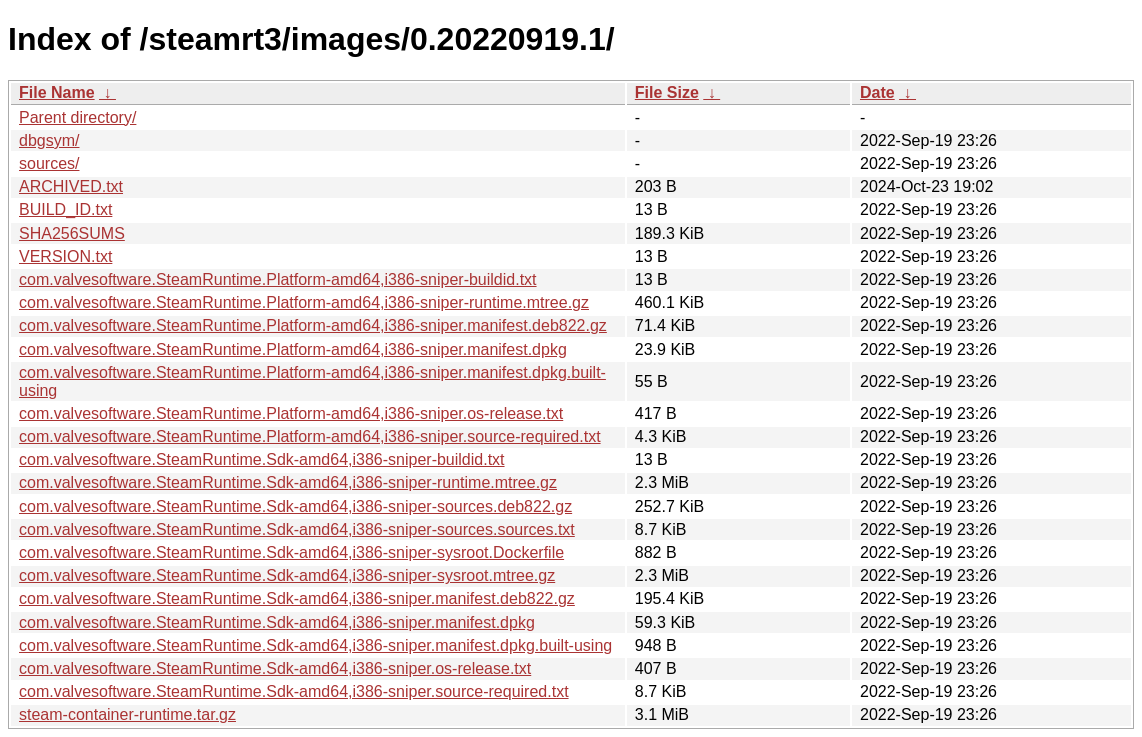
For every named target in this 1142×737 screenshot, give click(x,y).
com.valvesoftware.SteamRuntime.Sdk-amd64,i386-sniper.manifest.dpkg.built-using (315, 645)
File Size (667, 92)
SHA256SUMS (72, 233)
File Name (57, 92)
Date (877, 92)
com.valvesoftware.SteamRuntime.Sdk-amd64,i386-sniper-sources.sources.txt (297, 529)
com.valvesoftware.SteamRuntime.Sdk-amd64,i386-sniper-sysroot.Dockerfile (291, 552)
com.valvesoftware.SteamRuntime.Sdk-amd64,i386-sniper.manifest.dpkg (277, 622)
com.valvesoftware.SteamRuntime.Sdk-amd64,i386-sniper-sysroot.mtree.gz (287, 575)
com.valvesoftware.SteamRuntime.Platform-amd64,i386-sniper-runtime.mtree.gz (304, 302)
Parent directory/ (77, 117)
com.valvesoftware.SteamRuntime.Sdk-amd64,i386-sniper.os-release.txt (275, 668)
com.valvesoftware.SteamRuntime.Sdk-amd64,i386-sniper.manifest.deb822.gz (297, 598)
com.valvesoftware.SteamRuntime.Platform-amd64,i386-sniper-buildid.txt (278, 279)
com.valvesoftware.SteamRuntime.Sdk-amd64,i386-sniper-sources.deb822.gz (295, 506)
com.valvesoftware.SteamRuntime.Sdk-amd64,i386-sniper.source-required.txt (294, 691)
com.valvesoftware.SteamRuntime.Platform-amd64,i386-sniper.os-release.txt (291, 413)
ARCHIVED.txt (71, 186)
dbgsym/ (49, 140)
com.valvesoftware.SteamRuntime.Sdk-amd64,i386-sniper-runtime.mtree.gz (288, 482)
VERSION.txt (65, 256)
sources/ (49, 163)
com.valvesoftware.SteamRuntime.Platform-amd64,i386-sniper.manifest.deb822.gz (313, 325)
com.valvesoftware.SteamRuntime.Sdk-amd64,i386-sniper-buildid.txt (262, 459)
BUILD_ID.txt (65, 209)
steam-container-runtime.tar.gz (127, 714)
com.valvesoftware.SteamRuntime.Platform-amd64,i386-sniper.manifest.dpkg (293, 349)
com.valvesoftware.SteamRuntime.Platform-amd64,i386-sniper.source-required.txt (310, 436)
